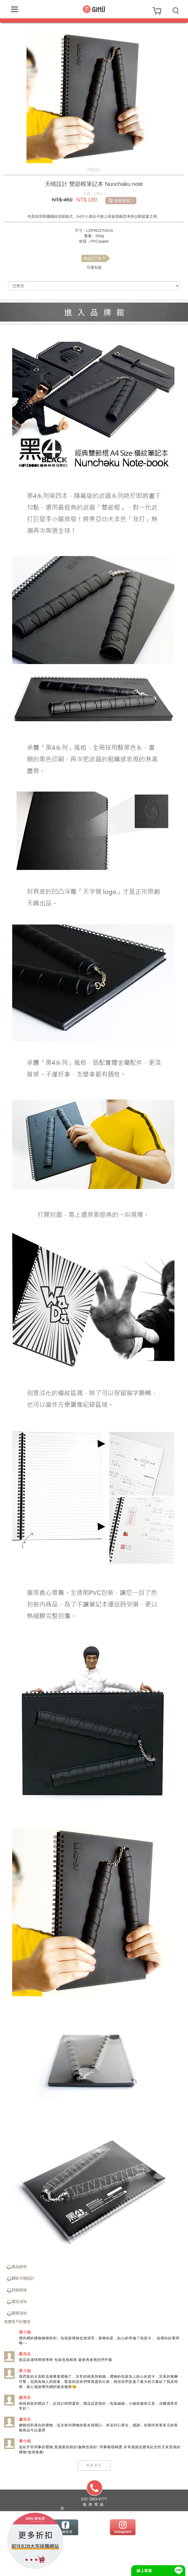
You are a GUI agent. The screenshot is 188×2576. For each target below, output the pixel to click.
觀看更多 (94, 2465)
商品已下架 (94, 259)
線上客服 (144, 2570)
